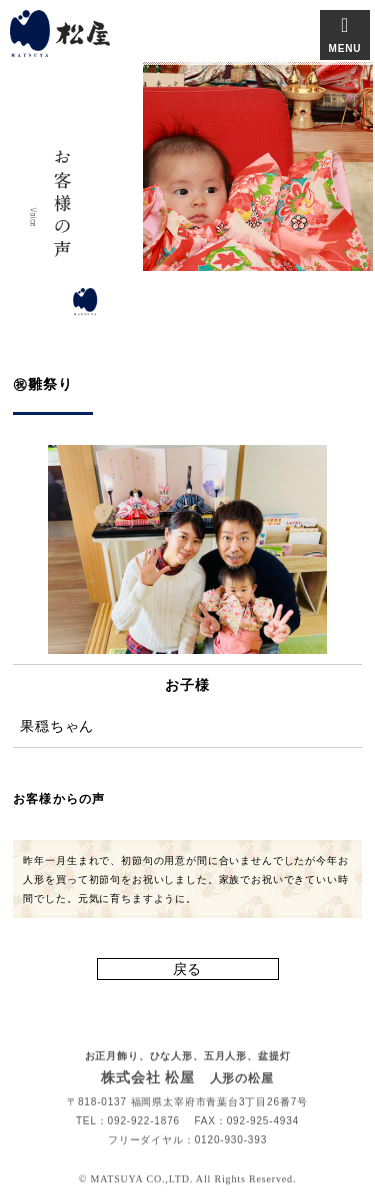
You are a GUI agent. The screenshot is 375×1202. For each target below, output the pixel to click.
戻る (188, 969)
